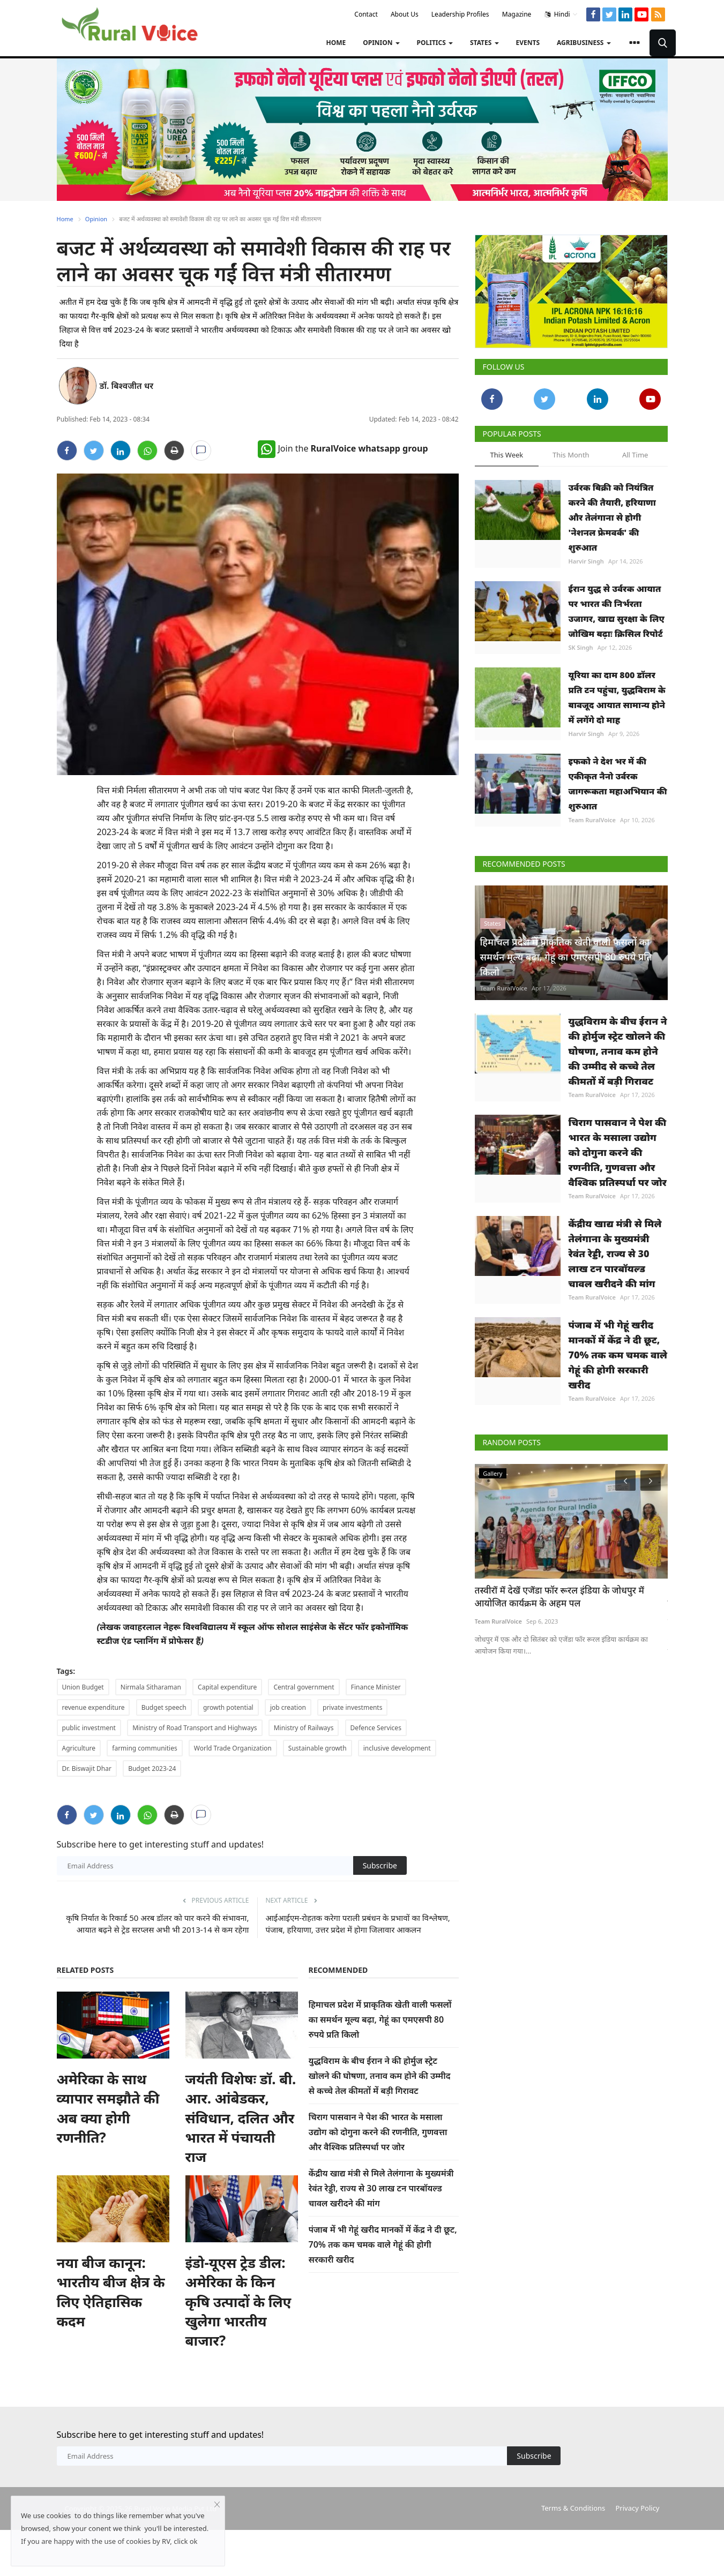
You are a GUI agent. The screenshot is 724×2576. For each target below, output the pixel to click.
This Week (507, 455)
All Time (635, 455)
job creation (288, 1707)
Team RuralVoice (592, 820)
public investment (89, 1727)
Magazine (517, 14)
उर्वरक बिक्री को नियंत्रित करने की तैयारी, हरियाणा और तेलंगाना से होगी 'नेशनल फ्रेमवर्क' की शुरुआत (612, 517)
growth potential (228, 1707)
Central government (303, 1687)
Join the (343, 448)
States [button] (484, 42)
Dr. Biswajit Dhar (86, 1768)
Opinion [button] (381, 42)
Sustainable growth (317, 1748)
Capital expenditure (227, 1687)
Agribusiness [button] (583, 42)
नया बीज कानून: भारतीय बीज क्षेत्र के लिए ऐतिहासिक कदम (111, 2292)
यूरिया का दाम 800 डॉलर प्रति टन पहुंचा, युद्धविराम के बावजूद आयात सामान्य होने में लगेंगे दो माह (617, 697)
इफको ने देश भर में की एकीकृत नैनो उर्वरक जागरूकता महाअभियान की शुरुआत (618, 783)
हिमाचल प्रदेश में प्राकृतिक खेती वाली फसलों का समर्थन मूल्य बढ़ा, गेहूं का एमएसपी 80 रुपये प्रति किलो (380, 2019)
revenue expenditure (93, 1707)
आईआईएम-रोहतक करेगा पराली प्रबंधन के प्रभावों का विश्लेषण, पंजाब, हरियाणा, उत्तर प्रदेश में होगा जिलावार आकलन (358, 1923)
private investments (352, 1707)
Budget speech (163, 1707)
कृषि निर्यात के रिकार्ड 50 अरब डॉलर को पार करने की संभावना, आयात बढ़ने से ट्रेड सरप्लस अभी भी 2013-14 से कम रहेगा (157, 1923)
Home (336, 42)
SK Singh (581, 647)
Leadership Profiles (460, 14)
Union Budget (83, 1687)
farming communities (144, 1748)
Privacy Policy (637, 2508)
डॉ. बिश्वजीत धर (127, 386)
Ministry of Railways (304, 1727)
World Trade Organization (233, 1748)
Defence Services (375, 1727)
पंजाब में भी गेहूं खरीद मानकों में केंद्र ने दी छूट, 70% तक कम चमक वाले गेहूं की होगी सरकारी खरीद (383, 2244)
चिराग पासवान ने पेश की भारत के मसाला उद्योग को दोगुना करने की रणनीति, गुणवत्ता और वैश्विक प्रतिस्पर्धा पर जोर (378, 2132)
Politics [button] (435, 42)
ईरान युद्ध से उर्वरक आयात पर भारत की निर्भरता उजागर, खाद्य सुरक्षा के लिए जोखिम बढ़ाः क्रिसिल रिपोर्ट (617, 611)
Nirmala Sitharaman (151, 1687)
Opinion (96, 219)
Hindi (561, 14)
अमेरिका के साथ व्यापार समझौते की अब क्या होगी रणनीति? (108, 2108)
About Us (405, 14)
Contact (365, 14)
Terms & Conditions (573, 2508)
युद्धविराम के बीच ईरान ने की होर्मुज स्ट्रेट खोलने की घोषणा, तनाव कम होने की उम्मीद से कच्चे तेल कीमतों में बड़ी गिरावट (380, 2076)
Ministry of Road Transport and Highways (194, 1727)
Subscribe (380, 1865)
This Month (571, 455)
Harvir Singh (586, 561)
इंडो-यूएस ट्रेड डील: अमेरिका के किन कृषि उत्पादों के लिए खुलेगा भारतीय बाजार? (238, 2301)
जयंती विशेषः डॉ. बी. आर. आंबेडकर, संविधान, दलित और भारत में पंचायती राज (240, 2118)
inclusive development (397, 1748)
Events (528, 42)
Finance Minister (376, 1687)
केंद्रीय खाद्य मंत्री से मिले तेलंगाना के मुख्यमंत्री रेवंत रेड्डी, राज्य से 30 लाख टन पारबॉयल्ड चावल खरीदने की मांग (381, 2188)
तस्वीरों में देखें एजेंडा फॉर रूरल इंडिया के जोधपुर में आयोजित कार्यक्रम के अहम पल (559, 1596)
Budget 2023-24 (152, 1768)
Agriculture (79, 1748)
